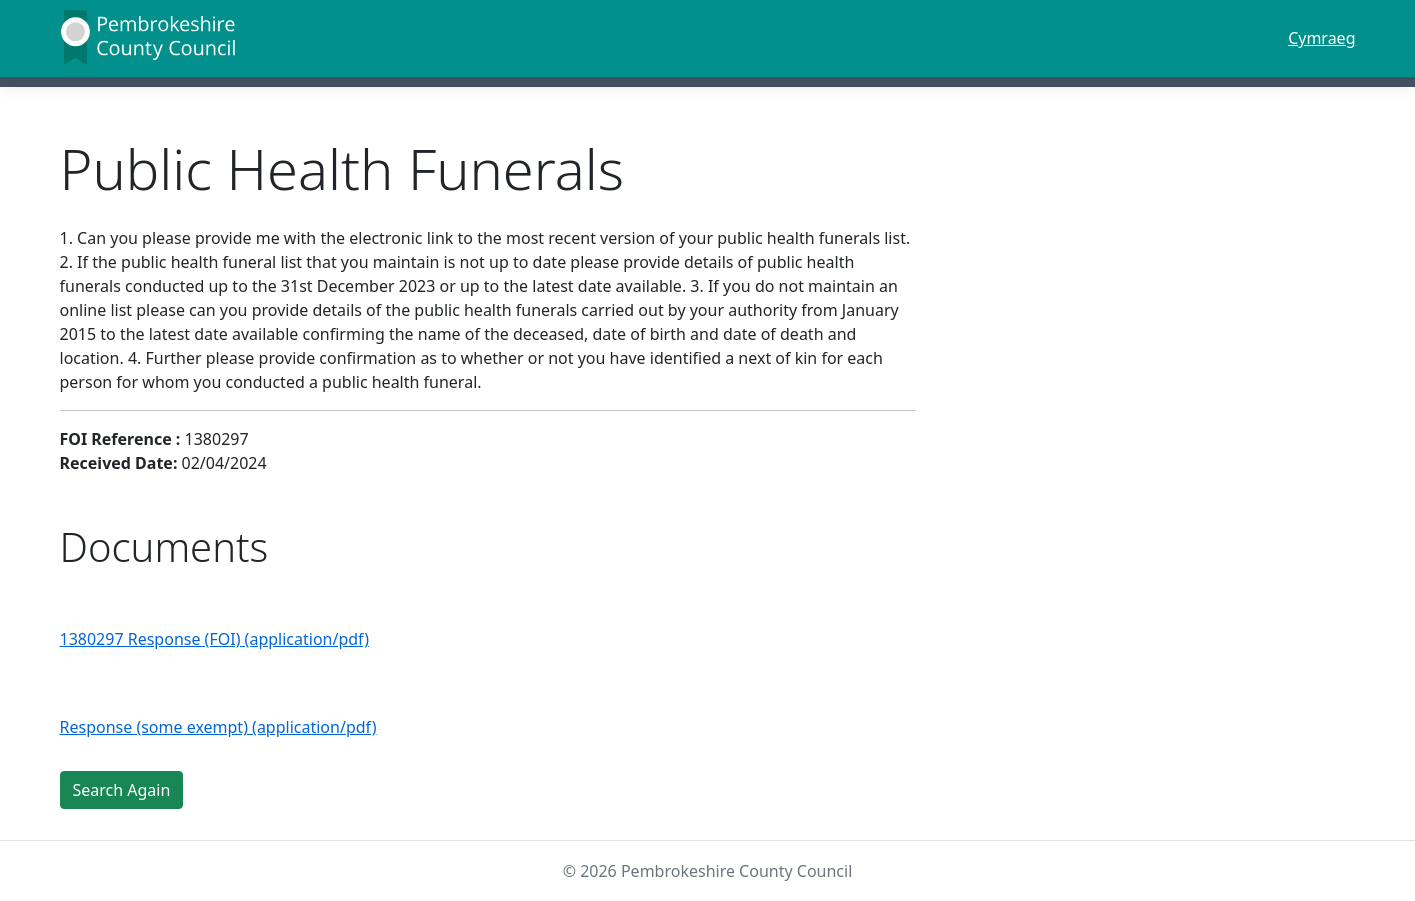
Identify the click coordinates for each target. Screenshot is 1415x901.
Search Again (122, 790)
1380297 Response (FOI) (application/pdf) (215, 639)
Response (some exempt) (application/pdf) (218, 727)
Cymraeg (1321, 38)
